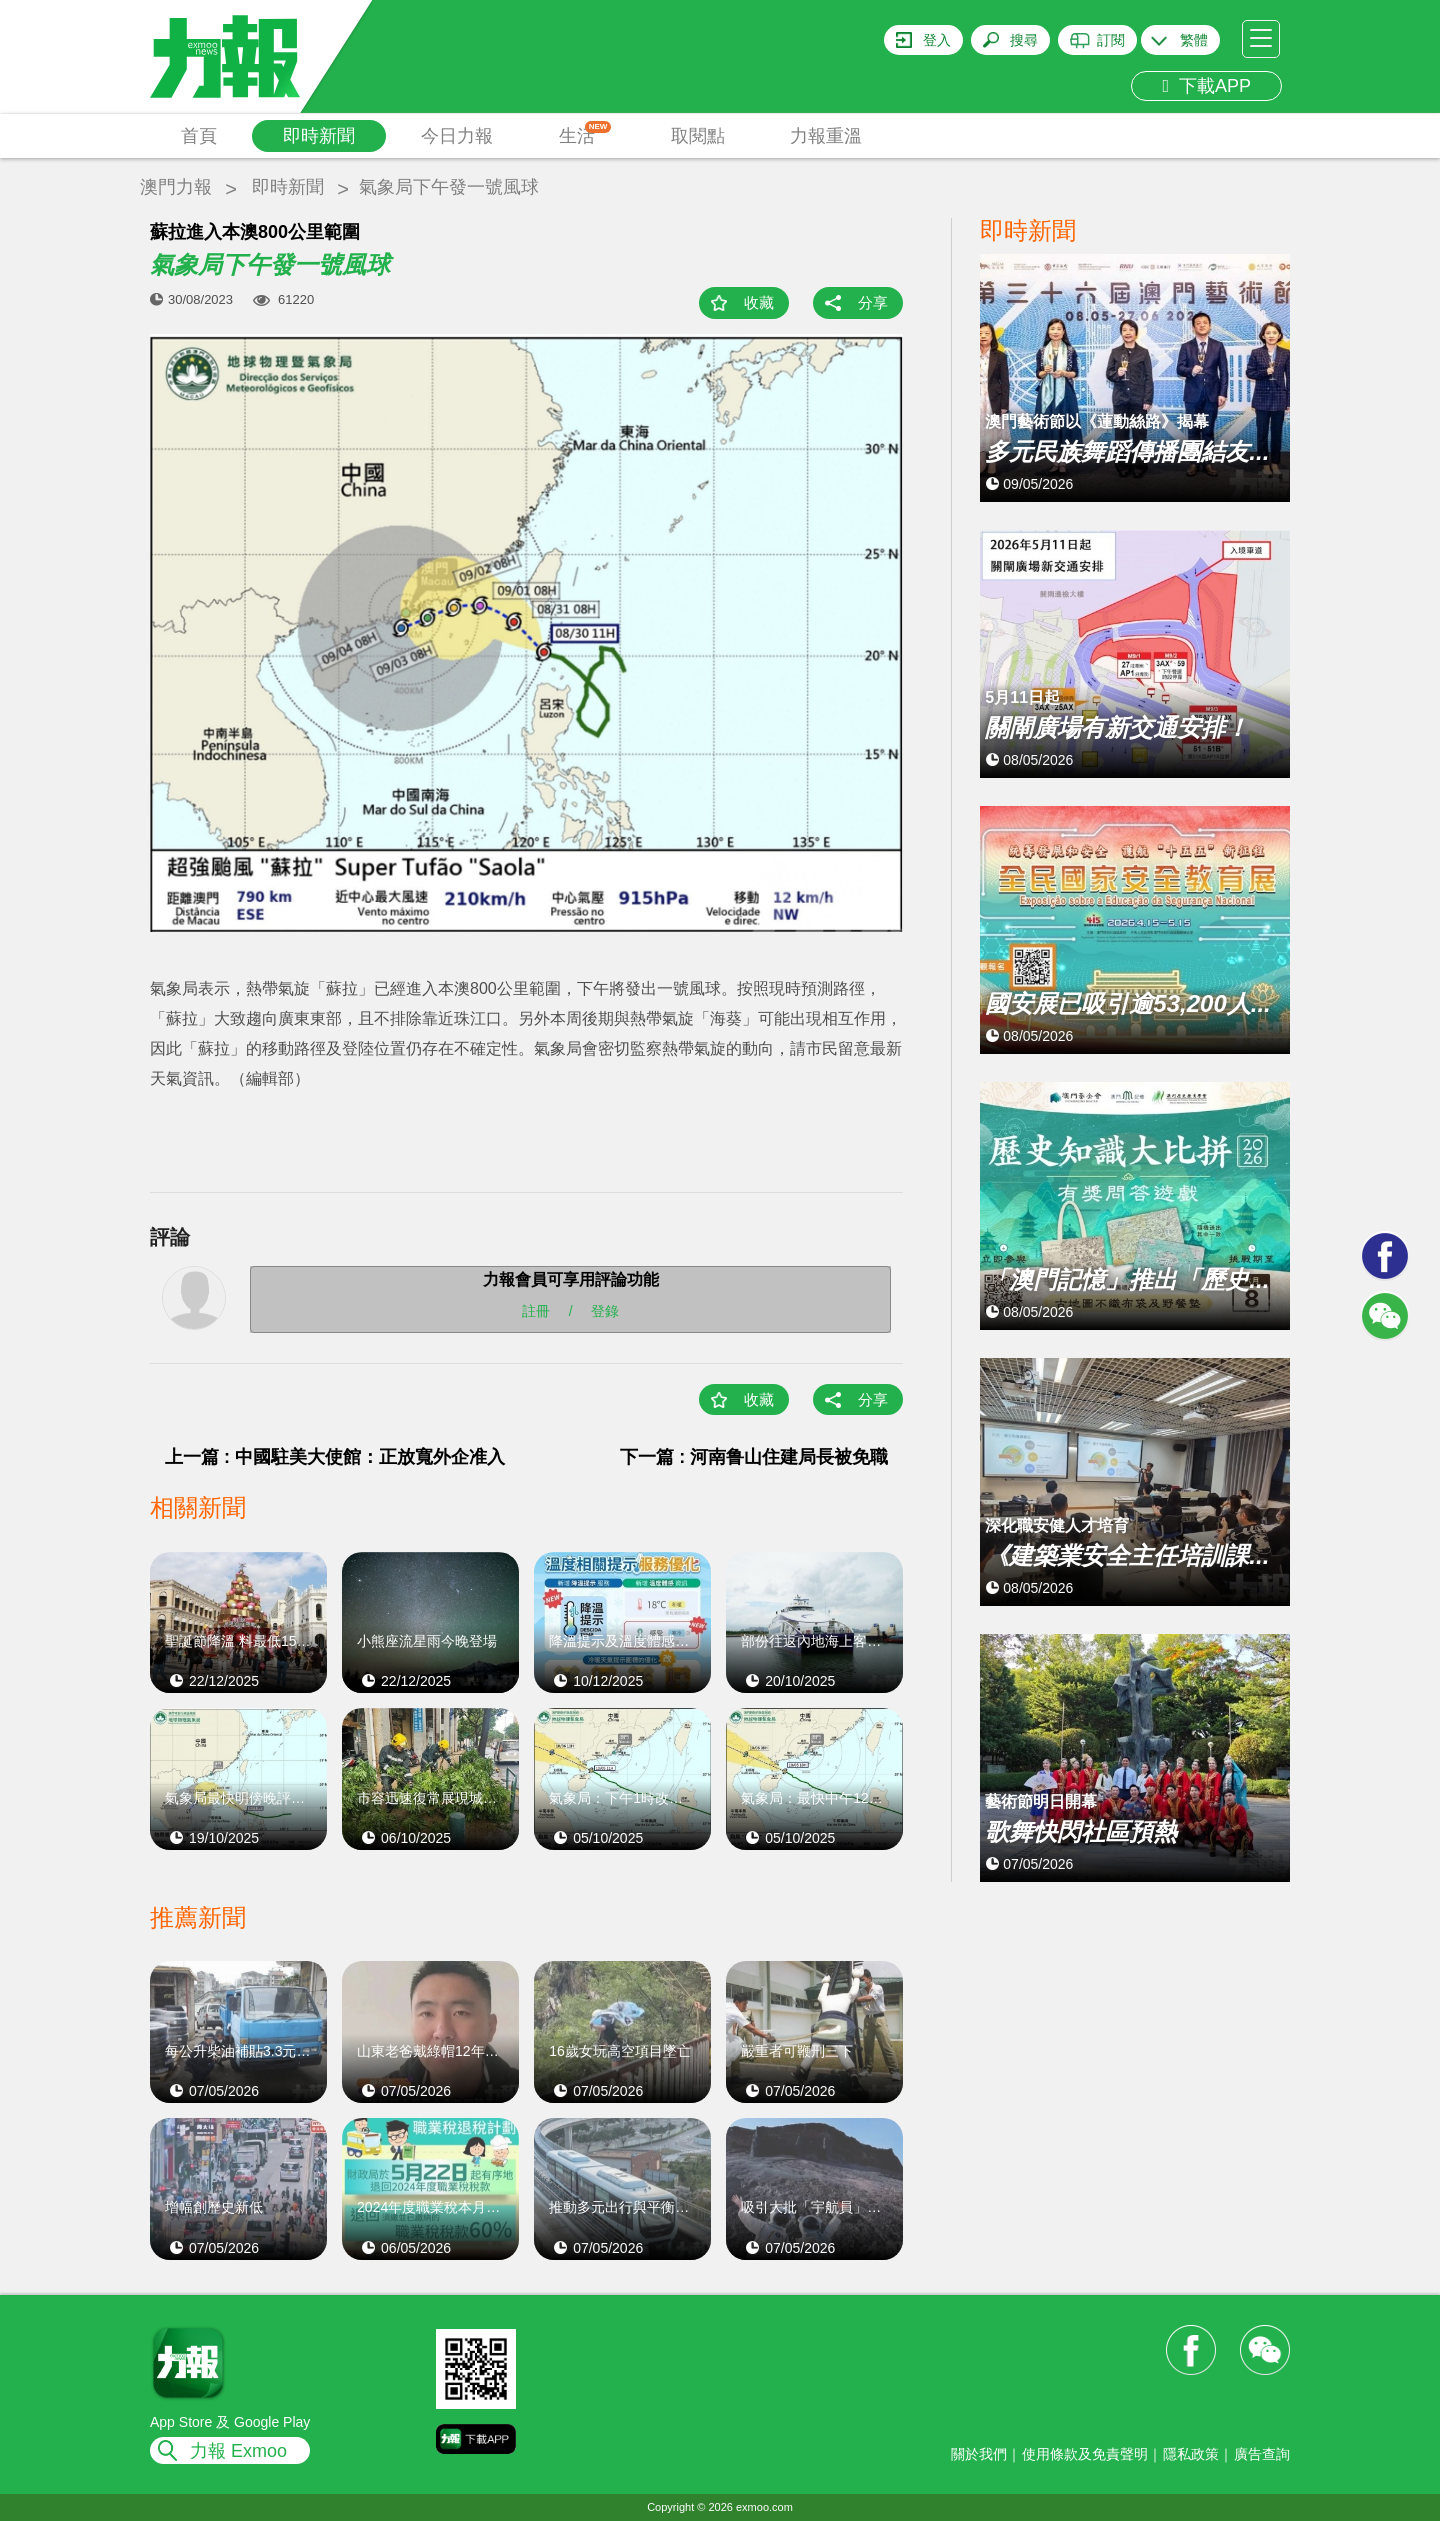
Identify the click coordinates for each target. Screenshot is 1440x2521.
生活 (585, 133)
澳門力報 (176, 187)
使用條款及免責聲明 (1085, 2454)
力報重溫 (826, 136)
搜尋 (1024, 40)
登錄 (605, 1311)
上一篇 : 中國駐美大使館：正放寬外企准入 (335, 1457)
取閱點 (698, 136)
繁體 (1194, 40)
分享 (873, 302)
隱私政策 (1191, 2454)
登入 (937, 40)
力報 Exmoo (238, 2451)
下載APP (1206, 86)
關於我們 (979, 2454)
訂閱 (1111, 40)
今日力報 (457, 136)
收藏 (759, 302)
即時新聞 (319, 136)
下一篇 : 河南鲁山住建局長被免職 (754, 1457)
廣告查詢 (1262, 2454)
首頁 (199, 136)
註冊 (536, 1311)
